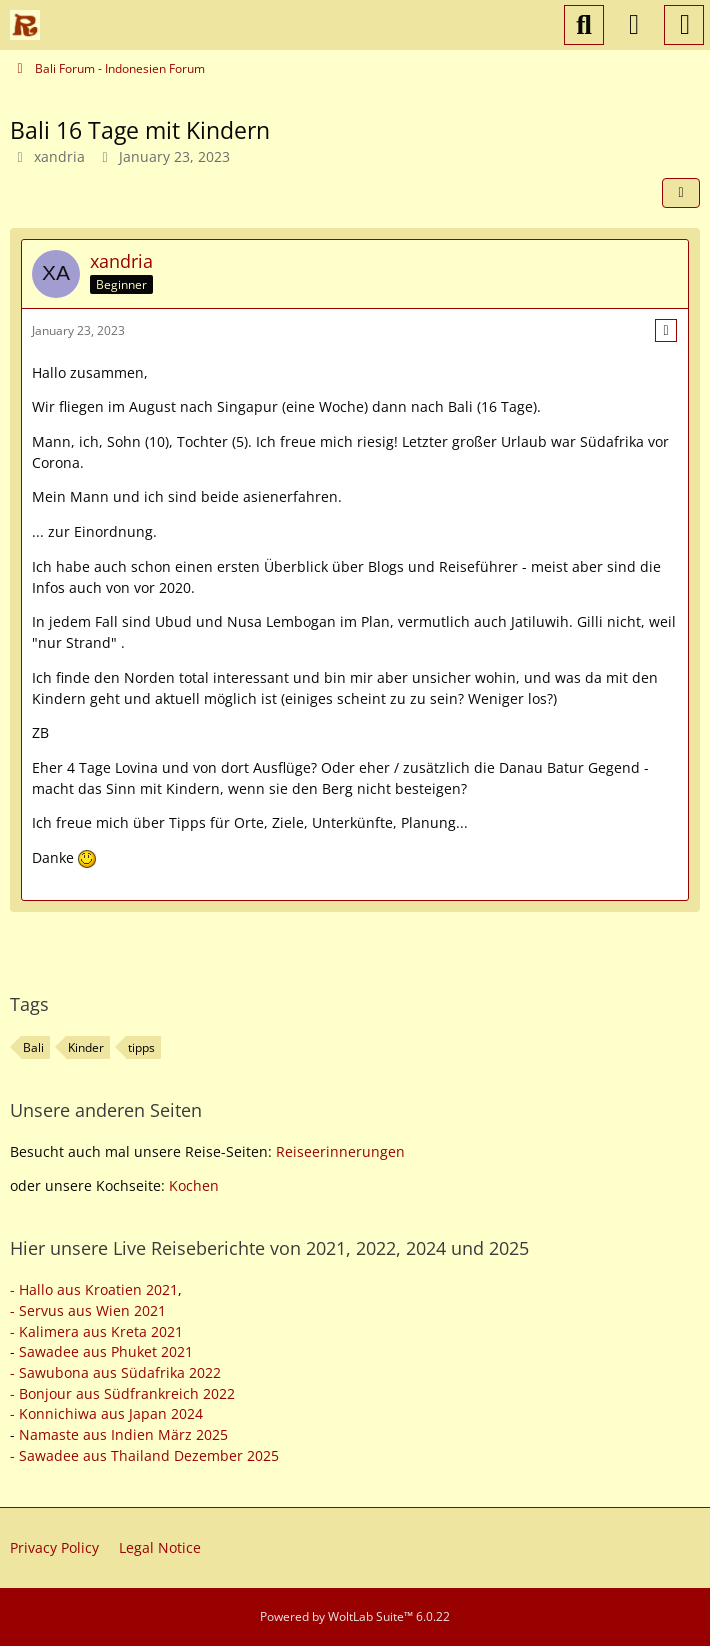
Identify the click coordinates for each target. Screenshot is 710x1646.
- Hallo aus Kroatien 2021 (94, 1289)
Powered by (355, 1616)
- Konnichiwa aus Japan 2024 (106, 1413)
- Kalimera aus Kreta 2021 (96, 1331)
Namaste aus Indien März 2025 (123, 1434)
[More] (666, 330)
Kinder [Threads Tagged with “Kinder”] (86, 1047)
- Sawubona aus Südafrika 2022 (115, 1372)
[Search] (584, 25)
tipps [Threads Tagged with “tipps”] (141, 1047)
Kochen (194, 1185)
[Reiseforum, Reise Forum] (25, 25)
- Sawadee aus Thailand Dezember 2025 (144, 1455)
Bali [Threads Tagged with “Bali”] (33, 1047)
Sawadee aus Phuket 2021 (106, 1351)
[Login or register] (634, 25)
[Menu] (684, 25)
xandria (59, 156)
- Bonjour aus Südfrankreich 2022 (122, 1393)
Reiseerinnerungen (340, 1151)
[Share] (681, 193)
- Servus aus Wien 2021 (88, 1310)
